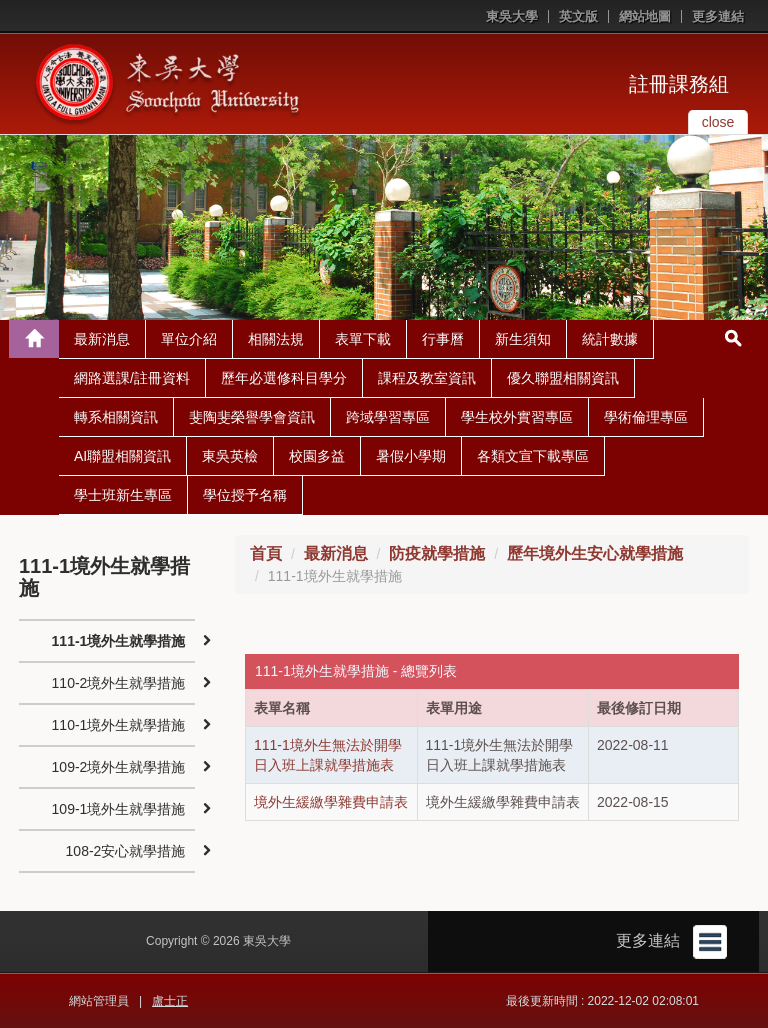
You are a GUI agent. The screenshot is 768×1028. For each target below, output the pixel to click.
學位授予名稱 (245, 495)
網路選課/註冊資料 (132, 378)
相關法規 (276, 339)
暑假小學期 (411, 456)
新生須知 (523, 339)
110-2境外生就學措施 (119, 683)
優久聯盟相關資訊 (563, 378)
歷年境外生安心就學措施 (595, 553)
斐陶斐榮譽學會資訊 (252, 417)
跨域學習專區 (388, 417)
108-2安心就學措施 (126, 851)
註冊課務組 (679, 84)
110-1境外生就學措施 (119, 725)
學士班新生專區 (123, 495)
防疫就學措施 (437, 553)
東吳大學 (512, 16)
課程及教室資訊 (427, 378)
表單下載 (363, 339)
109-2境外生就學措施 (119, 767)
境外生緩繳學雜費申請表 (331, 802)
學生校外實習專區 (517, 417)
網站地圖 (645, 16)
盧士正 (170, 1001)
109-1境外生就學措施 (119, 809)
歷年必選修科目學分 (284, 378)
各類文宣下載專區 (533, 456)
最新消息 (102, 339)
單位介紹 (189, 339)
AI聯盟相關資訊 (122, 456)
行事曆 (443, 339)
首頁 (266, 553)
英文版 (578, 16)
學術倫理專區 (646, 417)
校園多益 (317, 456)
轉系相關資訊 (116, 417)
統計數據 (610, 339)
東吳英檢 (230, 456)
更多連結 (718, 16)
